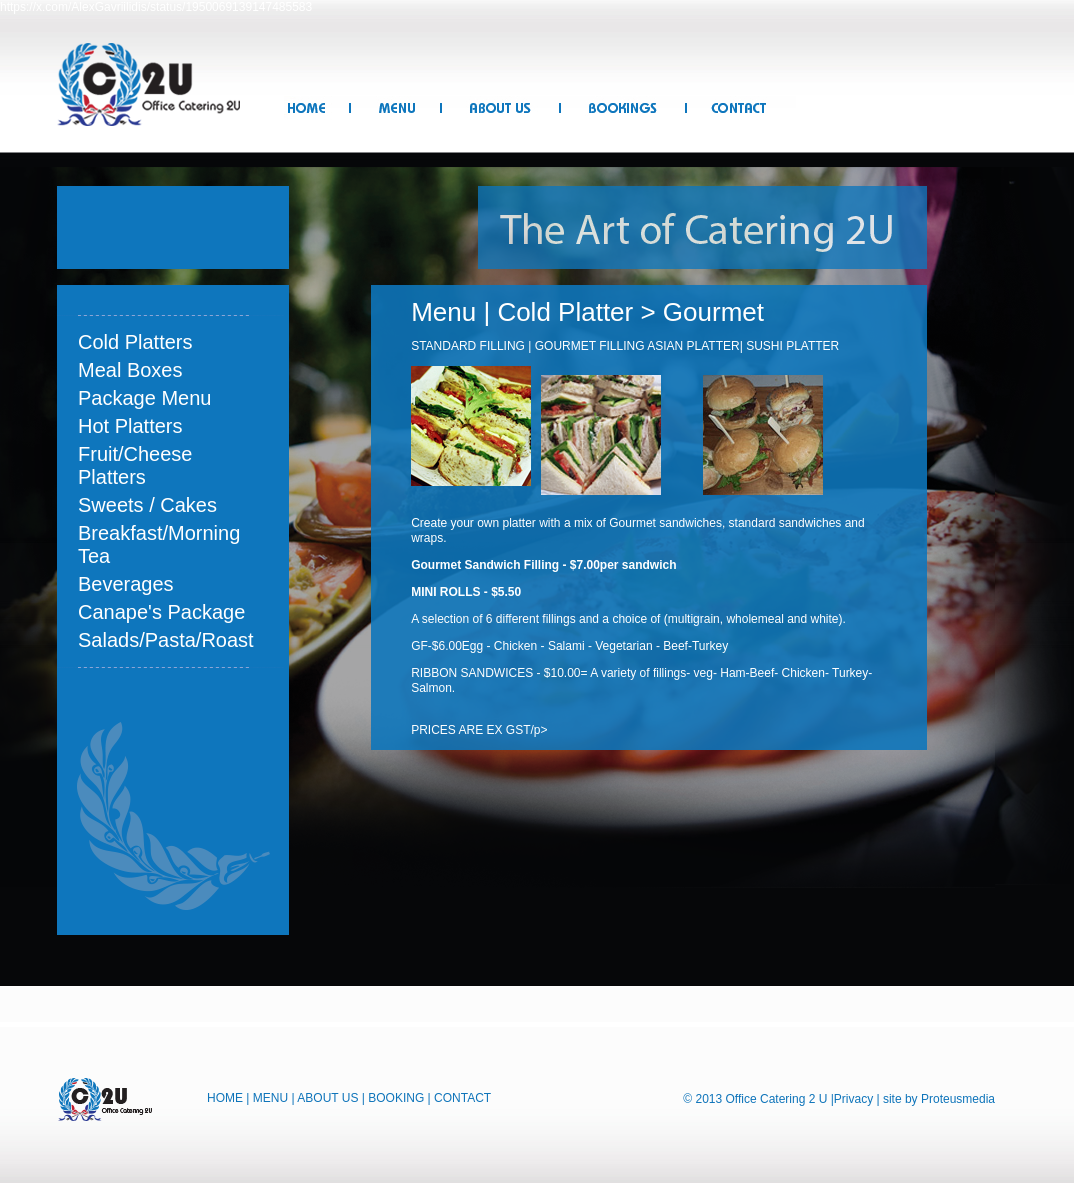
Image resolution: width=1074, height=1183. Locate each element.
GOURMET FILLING (591, 346)
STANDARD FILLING (468, 346)
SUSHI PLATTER (792, 346)
